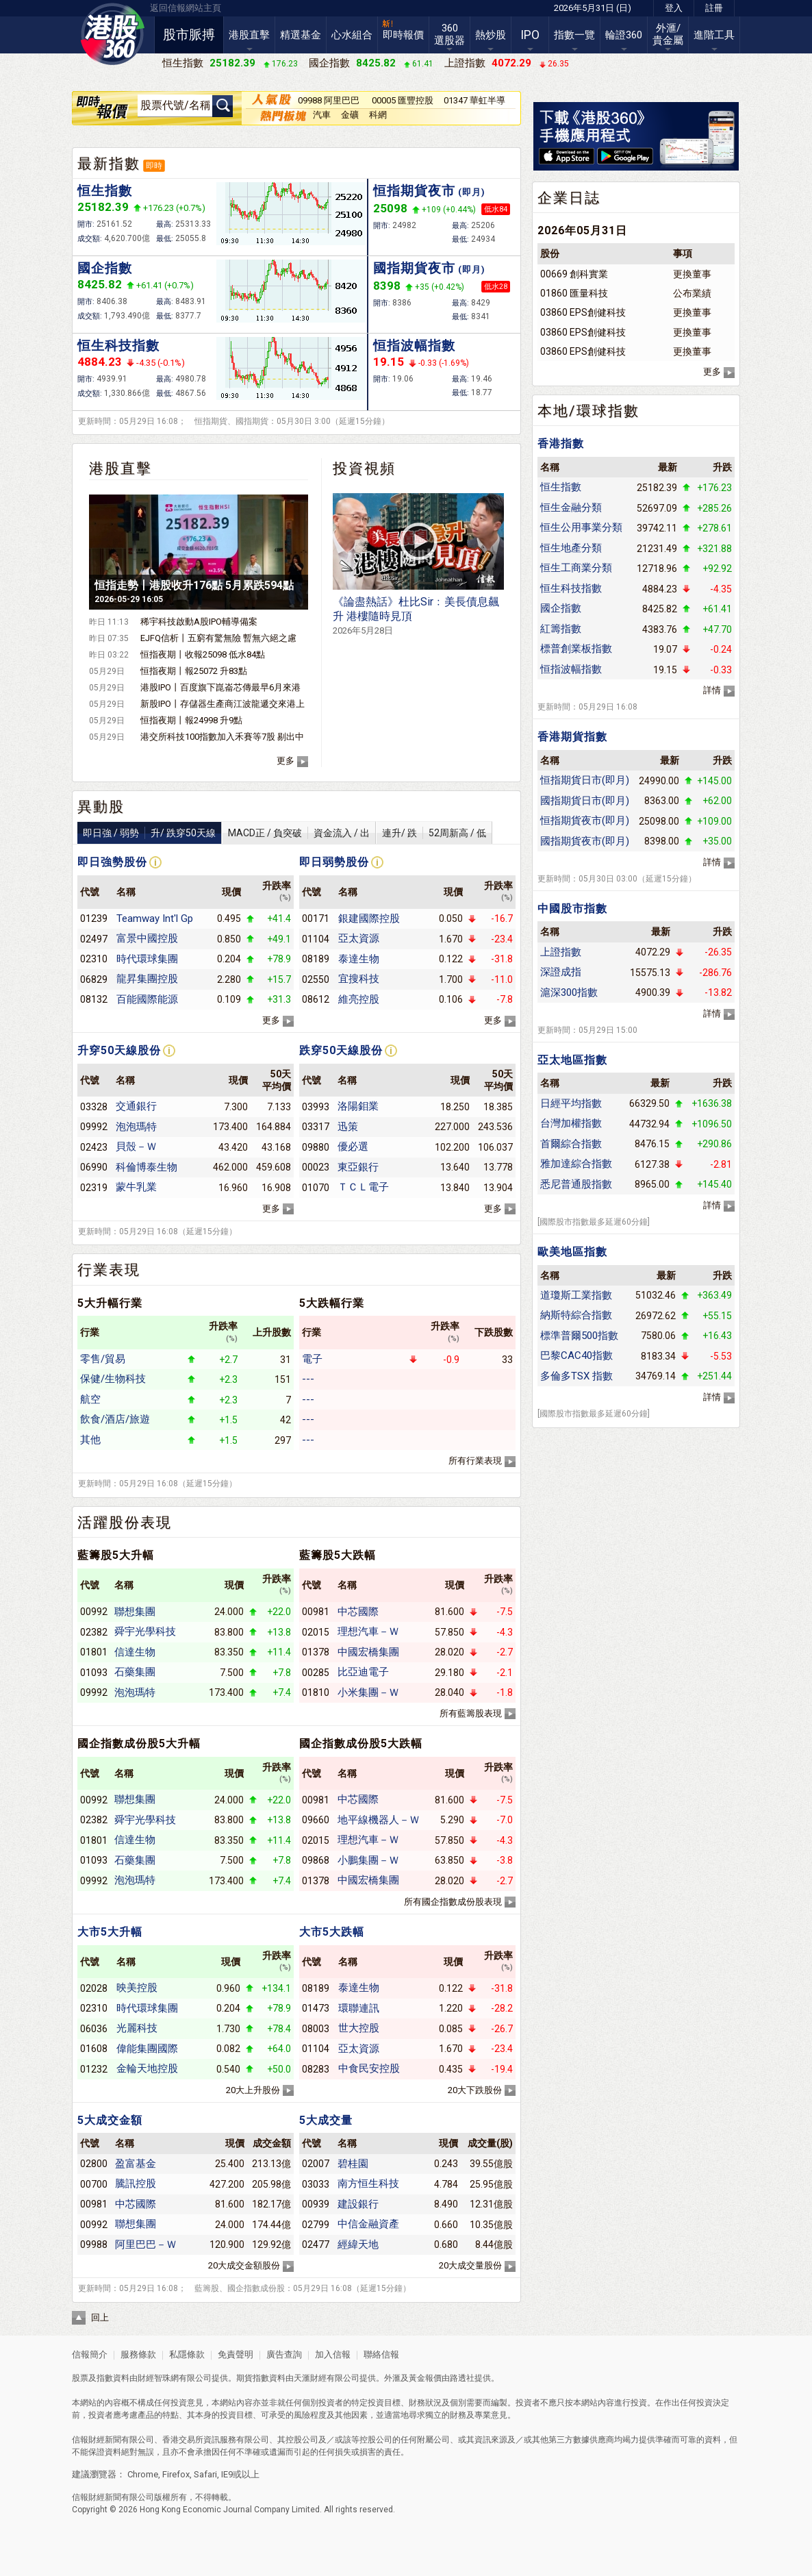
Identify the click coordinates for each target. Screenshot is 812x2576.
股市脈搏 (189, 34)
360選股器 (449, 34)
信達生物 (134, 1652)
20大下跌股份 (475, 2090)
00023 (315, 1167)
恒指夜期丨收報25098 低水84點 (202, 654)
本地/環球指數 (588, 411)
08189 (315, 958)
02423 (93, 1147)
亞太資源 (358, 938)
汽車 (322, 115)
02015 (315, 1632)
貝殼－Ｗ (136, 1146)
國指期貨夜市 (429, 268)
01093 (93, 1672)
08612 (315, 999)
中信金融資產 (368, 2224)
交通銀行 (136, 1106)
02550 (315, 979)
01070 (315, 1187)
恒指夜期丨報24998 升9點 (191, 720)
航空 (90, 1399)
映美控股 (136, 1987)
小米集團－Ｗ (368, 1692)
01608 (93, 2048)
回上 (100, 2317)
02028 (93, 1988)
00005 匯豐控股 (402, 100)
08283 (315, 2069)
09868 (315, 1860)
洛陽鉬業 (358, 1106)
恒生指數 (104, 191)
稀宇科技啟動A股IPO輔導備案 (198, 621)
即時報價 (403, 35)
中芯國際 (358, 1611)
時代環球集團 (147, 959)
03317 (315, 1126)
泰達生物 (358, 959)
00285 (315, 1672)
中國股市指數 (572, 908)
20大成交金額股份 (244, 2265)
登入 (674, 8)
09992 (93, 1126)
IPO (530, 35)
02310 (93, 958)
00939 (315, 2204)
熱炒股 (490, 35)
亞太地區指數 (572, 1059)
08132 (93, 999)
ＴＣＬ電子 (363, 1187)
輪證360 (623, 35)
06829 (93, 979)
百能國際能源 (147, 999)
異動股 (101, 807)
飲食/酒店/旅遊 (115, 1419)
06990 (93, 1167)
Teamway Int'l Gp (154, 918)
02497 (93, 939)
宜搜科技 (358, 979)
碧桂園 (353, 2164)
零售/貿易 (102, 1359)
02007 (315, 2163)
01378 (315, 1652)
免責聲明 (235, 2354)
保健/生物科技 (113, 1379)
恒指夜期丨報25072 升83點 (193, 671)
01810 (315, 1692)
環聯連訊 (358, 2008)
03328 (93, 1106)
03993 (315, 1106)
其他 (90, 1440)
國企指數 (104, 268)
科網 (378, 115)
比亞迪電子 (363, 1672)
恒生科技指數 (118, 345)
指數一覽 (574, 35)
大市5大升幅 (109, 1931)
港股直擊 (249, 35)
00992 (93, 1611)
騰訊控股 (135, 2183)
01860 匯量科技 (574, 293)
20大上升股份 (253, 2090)
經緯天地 (358, 2244)
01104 (315, 939)
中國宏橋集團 (368, 1652)
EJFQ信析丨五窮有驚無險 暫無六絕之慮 (218, 638)
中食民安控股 (369, 2068)
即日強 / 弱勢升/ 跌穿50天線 (149, 833)
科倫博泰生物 (146, 1167)
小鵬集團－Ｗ (368, 1860)
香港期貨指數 (572, 736)
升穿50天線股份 (119, 1050)
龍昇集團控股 (147, 979)
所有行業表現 (475, 1460)
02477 (315, 2244)
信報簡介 (89, 2354)
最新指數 (108, 163)
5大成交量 (326, 2120)
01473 (315, 2008)
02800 (93, 2163)
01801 (93, 1652)
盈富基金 (135, 2164)
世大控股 (358, 2028)
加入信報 (334, 2354)
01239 (93, 918)
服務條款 (139, 2354)
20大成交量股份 (470, 2265)
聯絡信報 (380, 2354)
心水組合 (351, 35)
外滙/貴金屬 (667, 34)
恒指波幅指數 (414, 345)
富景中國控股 (147, 938)
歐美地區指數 (572, 1251)
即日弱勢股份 (334, 861)
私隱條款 (187, 2354)
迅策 (348, 1127)
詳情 (712, 690)
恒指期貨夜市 (429, 191)
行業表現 (108, 1270)
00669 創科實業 (574, 273)
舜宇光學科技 (145, 1631)
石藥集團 (134, 1672)
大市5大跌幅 (331, 1931)
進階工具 (714, 35)
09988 (93, 2244)
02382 (93, 1632)
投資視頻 (364, 468)
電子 (312, 1359)
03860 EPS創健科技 (583, 312)
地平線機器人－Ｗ (379, 1820)
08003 (315, 2028)
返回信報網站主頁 (185, 8)
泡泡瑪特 (136, 1127)
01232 (93, 2069)
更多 (285, 760)
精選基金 (300, 35)
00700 (93, 2184)
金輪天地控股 (147, 2068)
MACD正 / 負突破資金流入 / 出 (299, 833)
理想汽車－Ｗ (368, 1631)
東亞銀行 (358, 1167)
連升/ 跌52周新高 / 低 (434, 833)
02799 (315, 2224)
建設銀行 (358, 2204)
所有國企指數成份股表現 (453, 1902)
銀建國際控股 (369, 918)
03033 (315, 2184)
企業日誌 (568, 198)
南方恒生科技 (368, 2183)
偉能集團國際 (147, 2048)
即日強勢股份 (112, 861)
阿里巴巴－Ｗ (146, 2244)
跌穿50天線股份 (341, 1050)
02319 (93, 1187)
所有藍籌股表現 (471, 1713)
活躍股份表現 (124, 1522)
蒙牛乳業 (136, 1187)
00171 (315, 918)
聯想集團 (134, 1611)
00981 (315, 1611)
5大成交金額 (109, 2120)
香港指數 (560, 443)
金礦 (350, 115)
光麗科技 (136, 2028)
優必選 (353, 1146)
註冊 (714, 8)
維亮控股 (358, 999)
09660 (315, 1819)
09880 (315, 1147)
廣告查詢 (284, 2354)
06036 (93, 2028)
